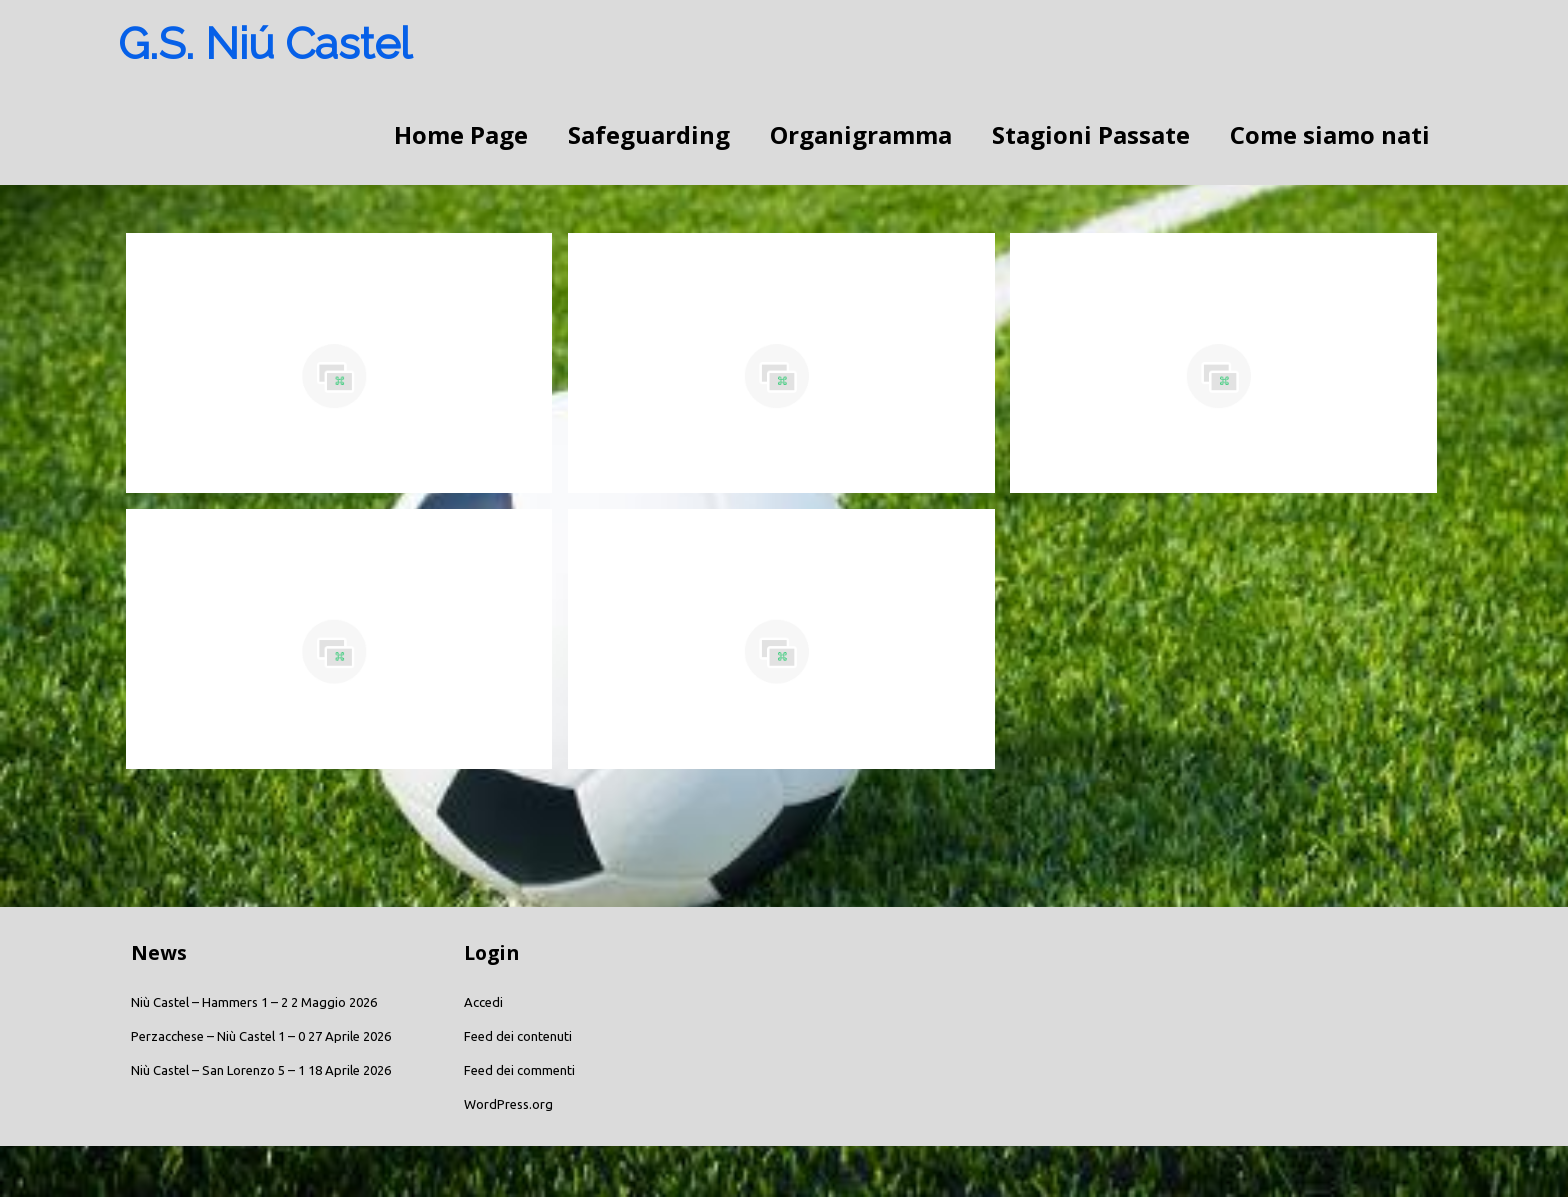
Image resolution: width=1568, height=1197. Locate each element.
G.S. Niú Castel (265, 43)
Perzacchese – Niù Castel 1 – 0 (218, 1036)
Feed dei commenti (519, 1070)
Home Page (461, 134)
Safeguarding (649, 134)
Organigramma (861, 134)
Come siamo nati (1330, 134)
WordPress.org (508, 1104)
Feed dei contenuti (518, 1036)
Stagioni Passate (1091, 134)
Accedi (483, 1002)
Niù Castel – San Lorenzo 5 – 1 (218, 1070)
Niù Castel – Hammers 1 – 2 (209, 1002)
